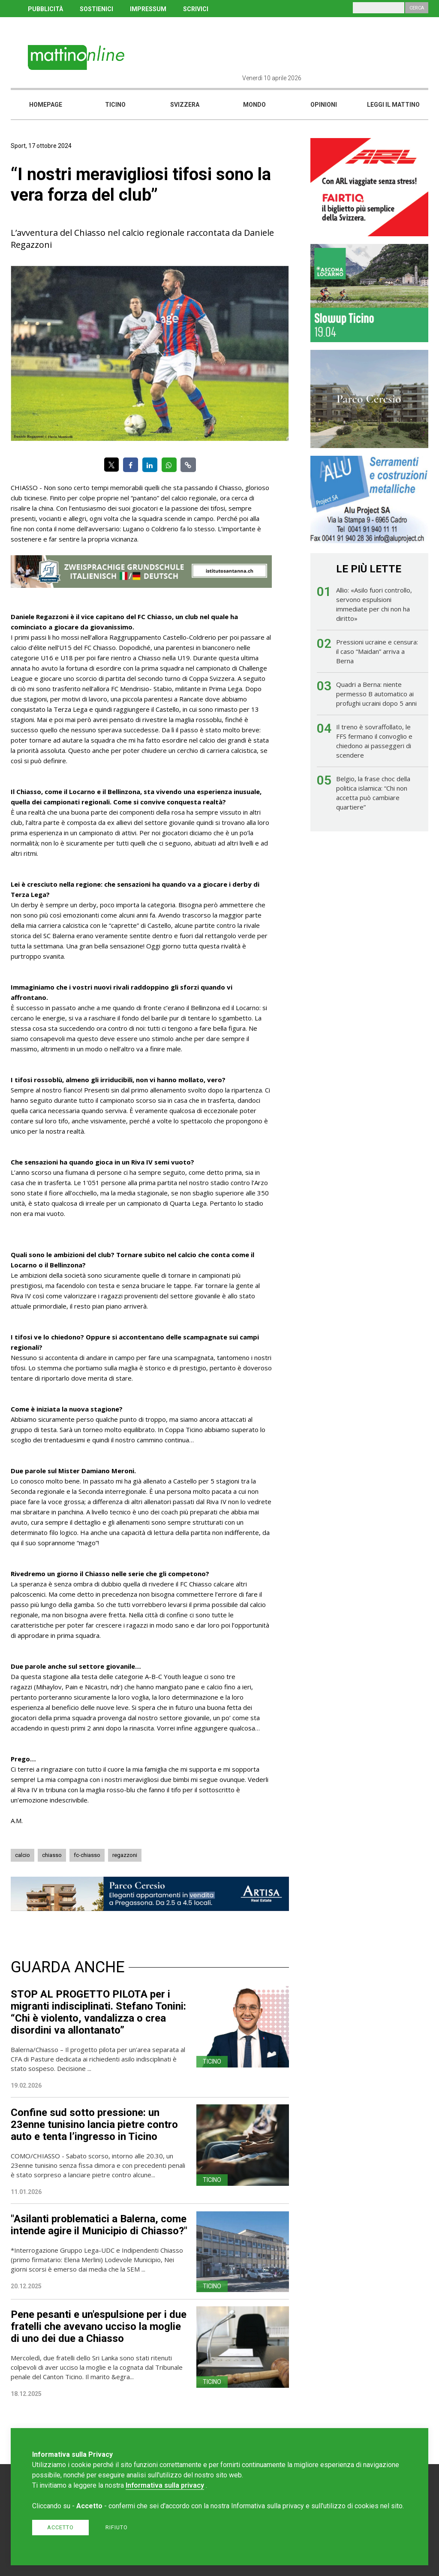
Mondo (254, 104)
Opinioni (323, 104)
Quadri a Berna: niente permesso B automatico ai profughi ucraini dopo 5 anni (376, 693)
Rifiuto (116, 2527)
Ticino (115, 104)
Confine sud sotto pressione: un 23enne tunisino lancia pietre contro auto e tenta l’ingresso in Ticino (94, 2125)
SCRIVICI (195, 9)
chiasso (52, 1855)
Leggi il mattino (393, 104)
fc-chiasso (87, 1855)
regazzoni (124, 1855)
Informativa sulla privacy (165, 2485)
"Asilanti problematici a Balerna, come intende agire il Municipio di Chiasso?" (99, 2225)
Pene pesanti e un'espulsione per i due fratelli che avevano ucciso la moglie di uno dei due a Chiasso (98, 2326)
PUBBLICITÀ (45, 9)
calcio (22, 1855)
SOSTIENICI (96, 9)
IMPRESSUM (148, 9)
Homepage (45, 104)
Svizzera (184, 104)
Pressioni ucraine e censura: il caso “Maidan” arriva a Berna (377, 651)
